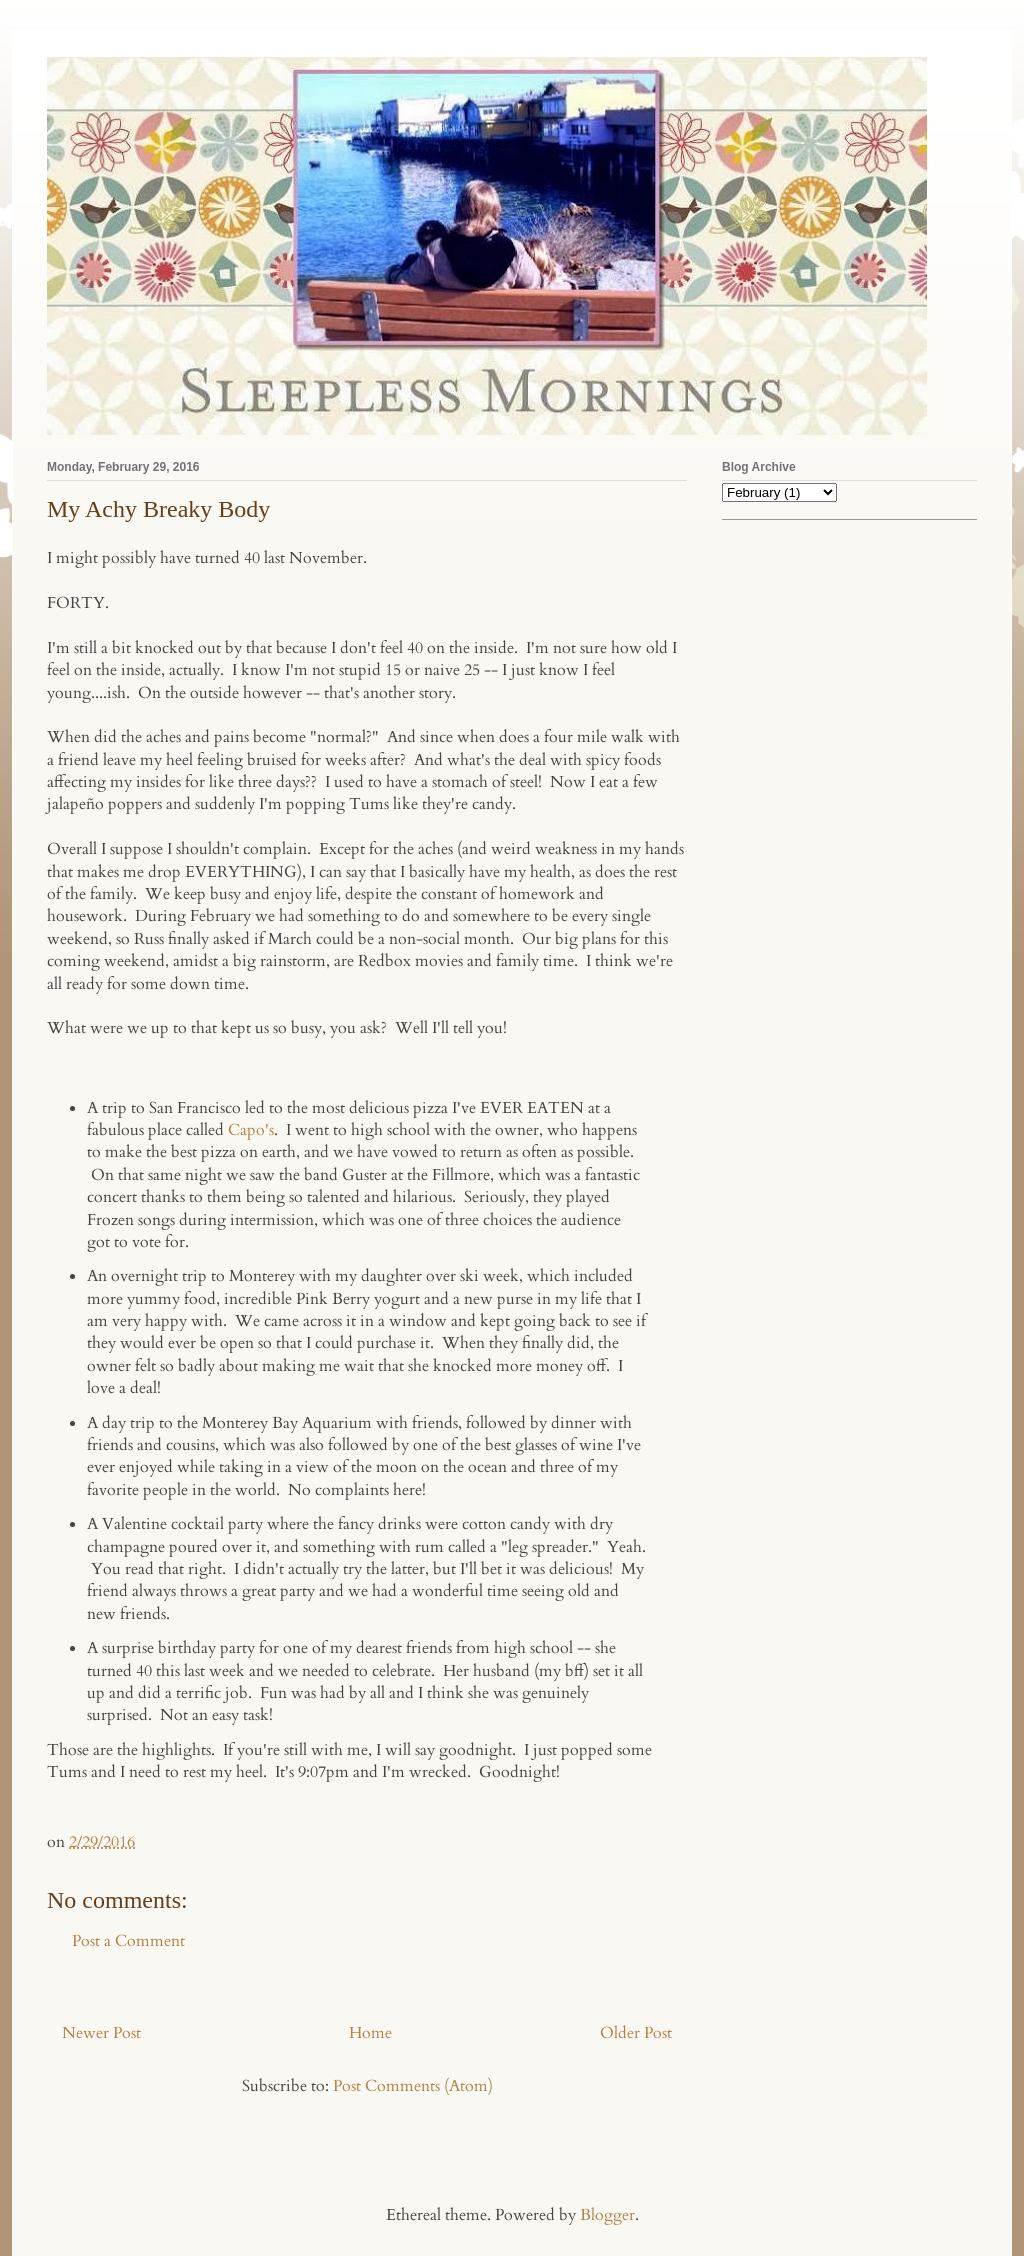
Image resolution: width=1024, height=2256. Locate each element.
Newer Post (101, 2033)
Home (370, 2033)
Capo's (251, 1130)
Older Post (636, 2033)
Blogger (607, 2215)
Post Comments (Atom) (413, 2086)
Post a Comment (128, 1941)
